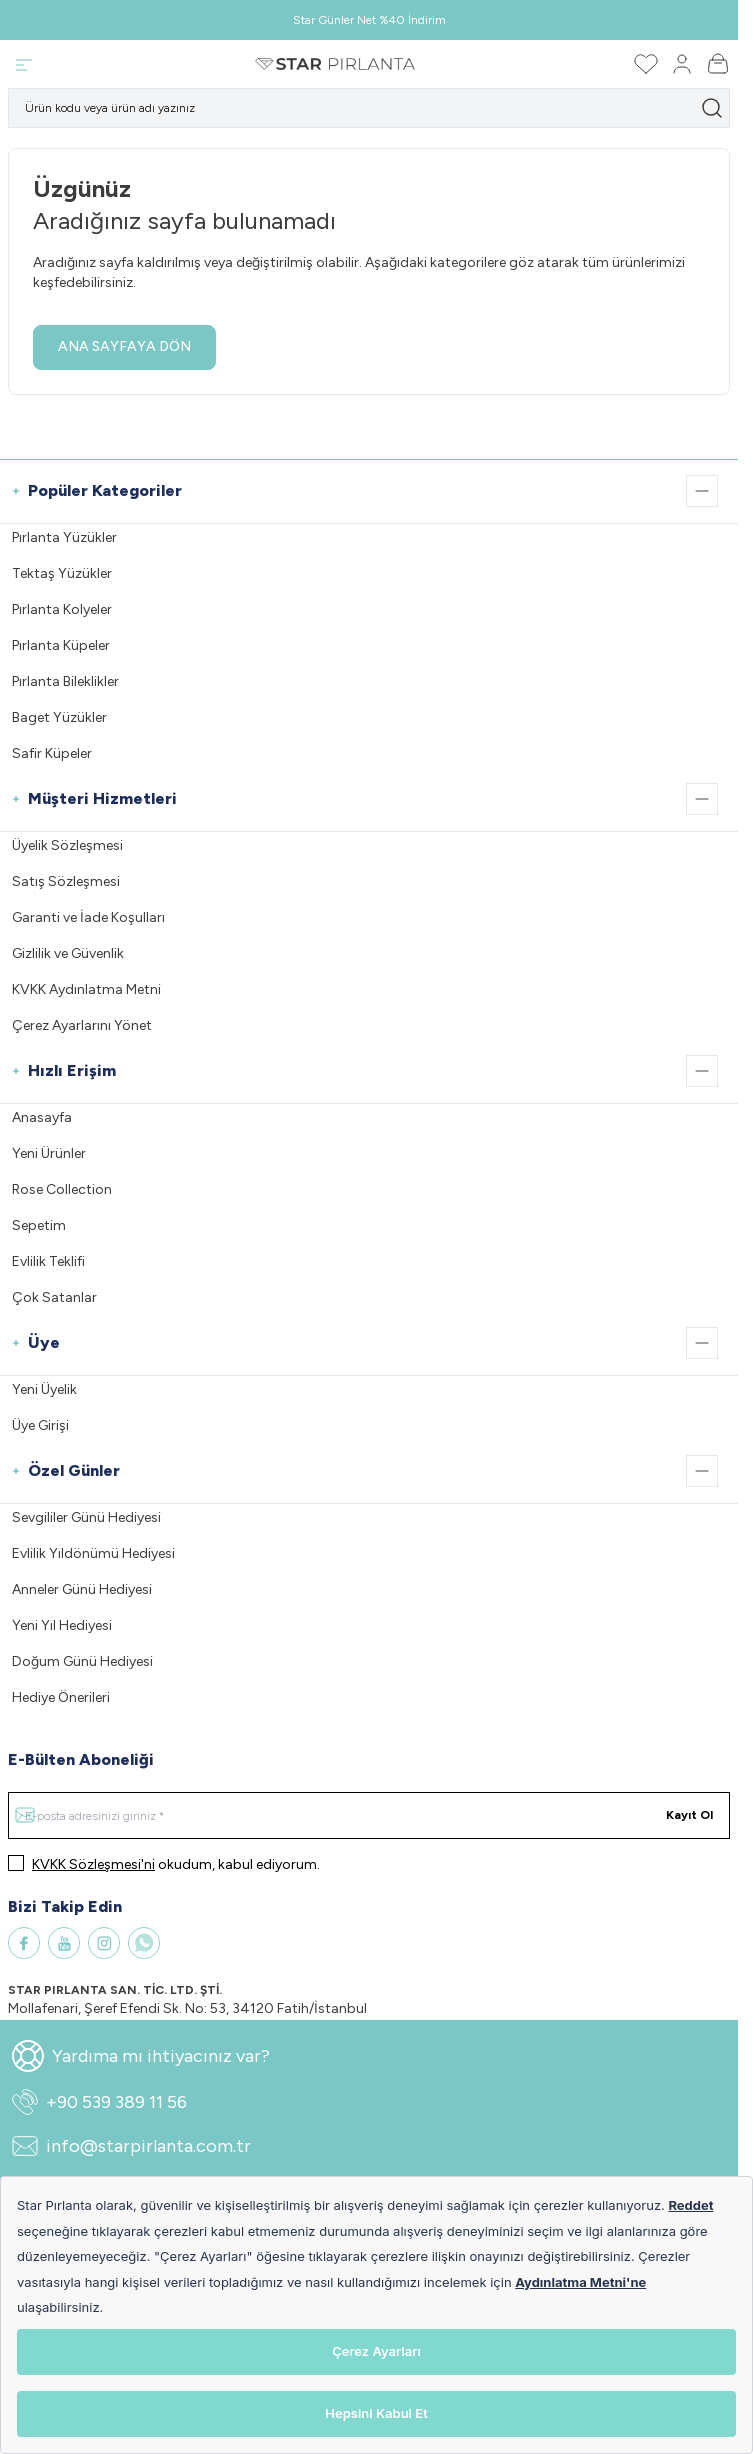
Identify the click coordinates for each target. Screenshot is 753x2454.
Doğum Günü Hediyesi (82, 1661)
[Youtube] (64, 1943)
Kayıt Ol (689, 1815)
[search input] (369, 108)
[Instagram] (104, 1943)
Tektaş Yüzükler (62, 573)
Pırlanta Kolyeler (62, 609)
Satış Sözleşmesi (66, 881)
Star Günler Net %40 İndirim (369, 20)
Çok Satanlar (54, 1297)
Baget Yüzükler (59, 717)
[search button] (712, 108)
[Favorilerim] (646, 64)
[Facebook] (24, 1943)
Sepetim (39, 1225)
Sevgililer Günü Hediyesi (86, 1517)
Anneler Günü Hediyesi (82, 1589)
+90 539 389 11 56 (99, 2102)
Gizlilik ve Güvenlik (68, 953)
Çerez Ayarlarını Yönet (82, 1025)
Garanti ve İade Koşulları (88, 917)
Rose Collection (62, 1189)
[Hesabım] (682, 64)
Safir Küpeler (52, 753)
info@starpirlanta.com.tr (131, 2146)
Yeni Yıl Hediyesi (62, 1625)
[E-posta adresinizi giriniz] (369, 1815)
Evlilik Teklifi (48, 1261)
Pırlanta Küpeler (61, 645)
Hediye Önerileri (61, 1697)
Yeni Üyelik (44, 1389)
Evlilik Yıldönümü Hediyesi (93, 1553)
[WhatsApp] (144, 1943)
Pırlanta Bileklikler (65, 681)
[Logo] (335, 64)
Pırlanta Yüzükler (64, 537)
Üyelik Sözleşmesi (67, 845)
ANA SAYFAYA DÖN (124, 346)
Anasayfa (42, 1117)
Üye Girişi (40, 1425)
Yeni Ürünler (49, 1153)
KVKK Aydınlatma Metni (86, 989)
